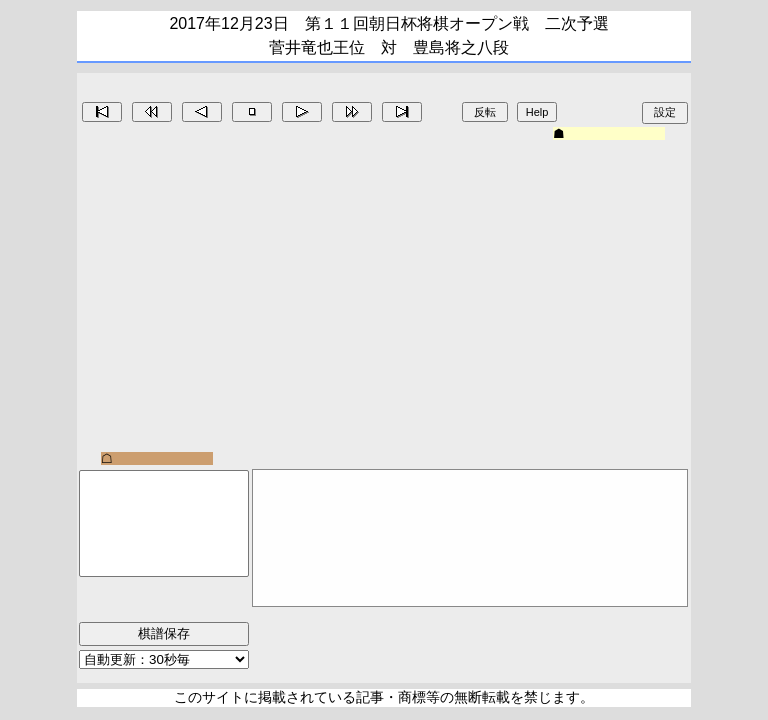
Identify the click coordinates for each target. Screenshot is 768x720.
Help (537, 112)
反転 (485, 112)
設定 (665, 112)
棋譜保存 (164, 633)
